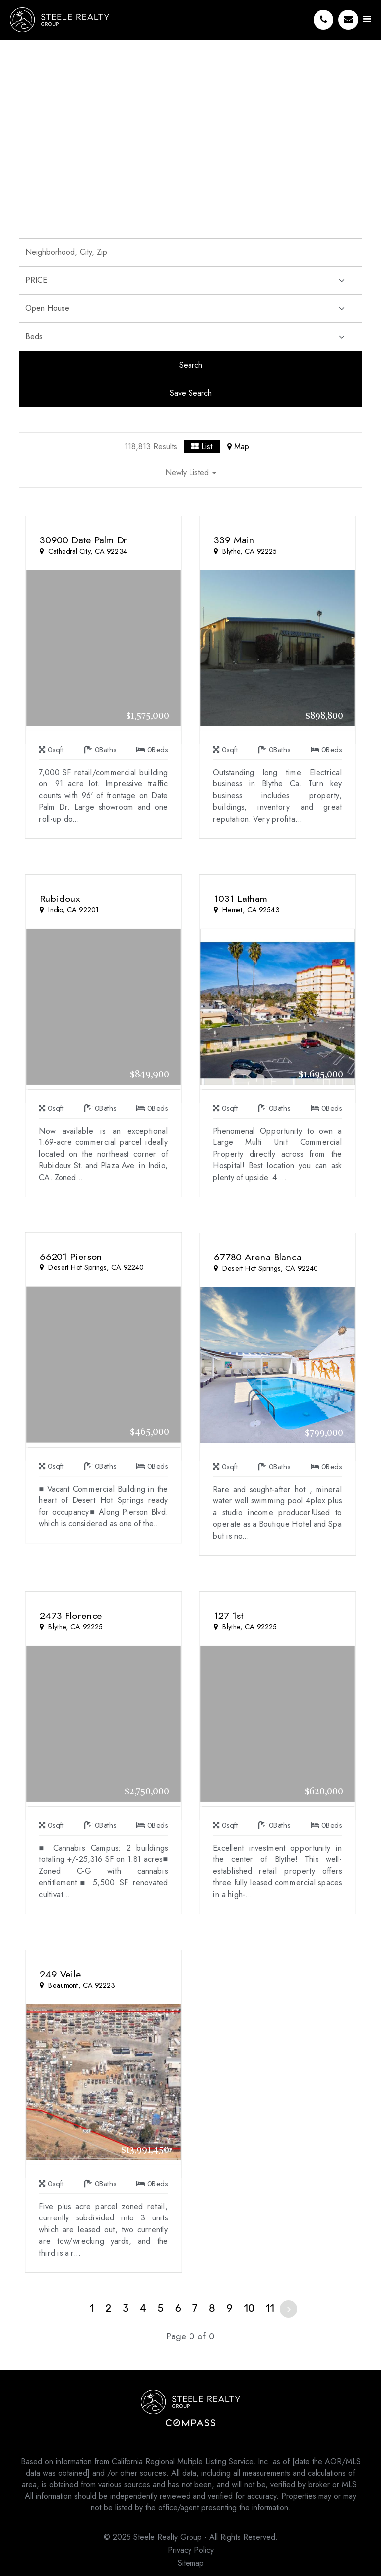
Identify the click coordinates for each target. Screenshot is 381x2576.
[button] (190, 473)
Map (238, 446)
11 (270, 2308)
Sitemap (191, 2563)
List (201, 446)
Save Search (191, 393)
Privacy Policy (191, 2550)
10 (249, 2308)
